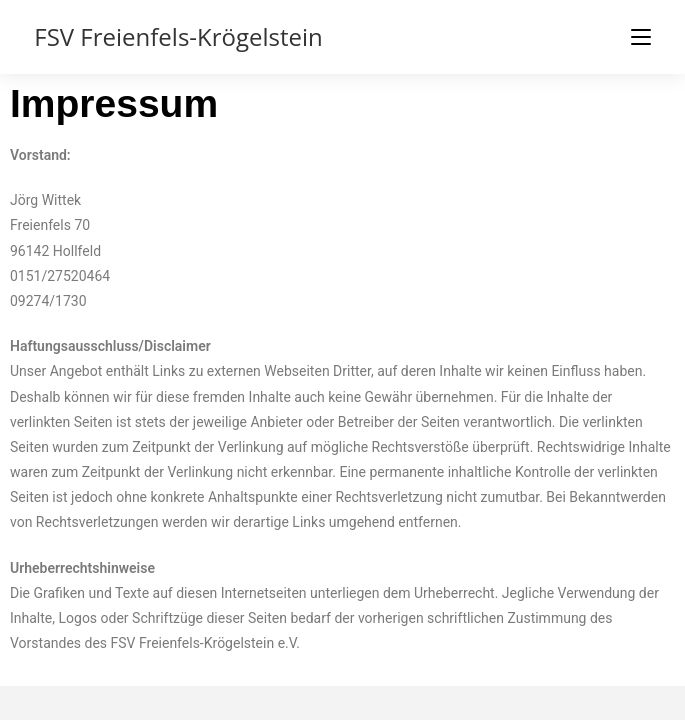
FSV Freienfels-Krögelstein (178, 36)
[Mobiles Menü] (641, 37)
